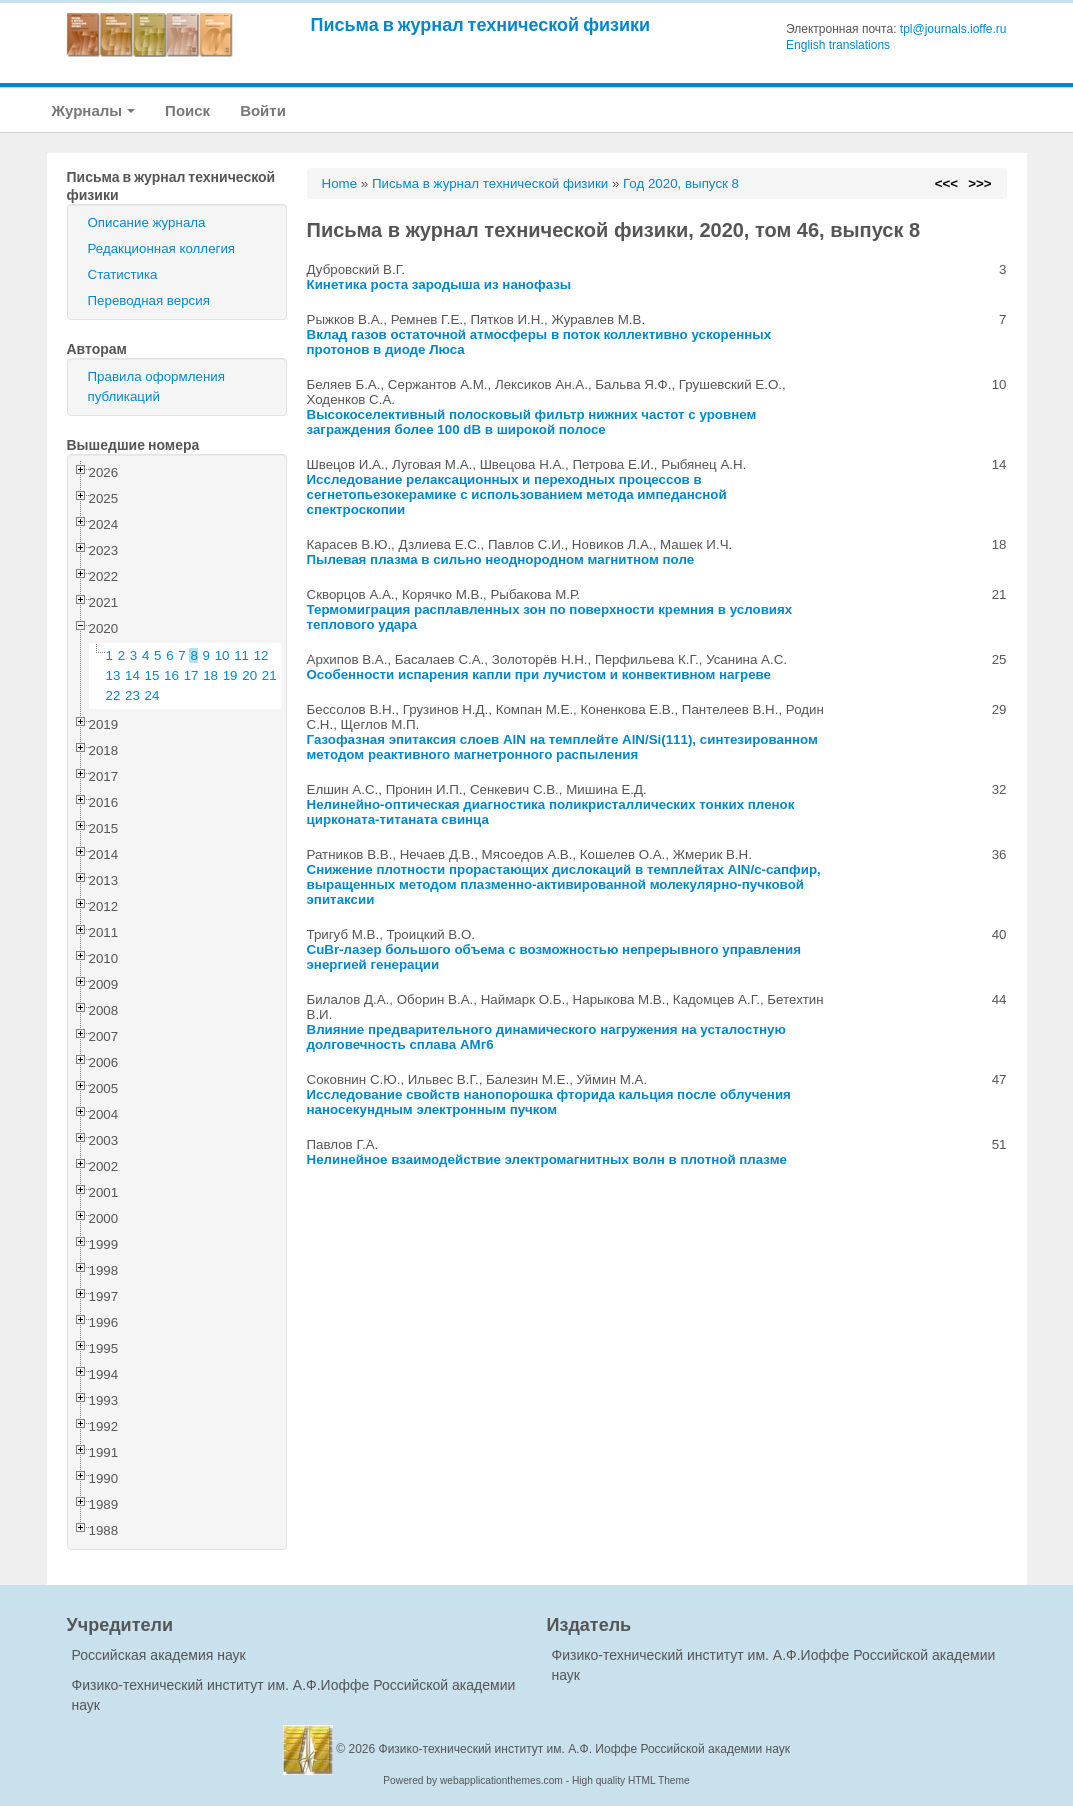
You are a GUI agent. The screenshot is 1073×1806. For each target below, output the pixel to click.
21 (269, 675)
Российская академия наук (159, 1655)
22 (113, 695)
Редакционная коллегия (162, 248)
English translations (838, 45)
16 (171, 675)
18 (210, 675)
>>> (979, 183)
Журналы (94, 110)
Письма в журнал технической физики (481, 24)
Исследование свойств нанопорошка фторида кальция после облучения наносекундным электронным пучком (549, 1102)
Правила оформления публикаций (156, 386)
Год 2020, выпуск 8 (681, 183)
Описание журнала (147, 222)
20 (249, 675)
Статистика (123, 274)
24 (152, 695)
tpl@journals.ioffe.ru (953, 29)
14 (132, 675)
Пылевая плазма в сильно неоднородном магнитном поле (501, 559)
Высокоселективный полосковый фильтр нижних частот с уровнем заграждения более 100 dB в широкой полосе (532, 422)
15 (152, 675)
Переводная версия (149, 300)
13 (113, 675)
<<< (946, 183)
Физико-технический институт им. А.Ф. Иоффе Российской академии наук (585, 1749)
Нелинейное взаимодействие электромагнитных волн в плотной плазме (547, 1159)
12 (261, 655)
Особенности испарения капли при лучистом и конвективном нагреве (539, 674)
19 (230, 675)
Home (340, 183)
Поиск (187, 110)
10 (222, 655)
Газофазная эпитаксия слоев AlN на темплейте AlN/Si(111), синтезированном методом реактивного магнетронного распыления (562, 747)
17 (191, 675)
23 (132, 695)
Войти (263, 110)
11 (241, 655)
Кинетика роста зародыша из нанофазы (439, 284)
